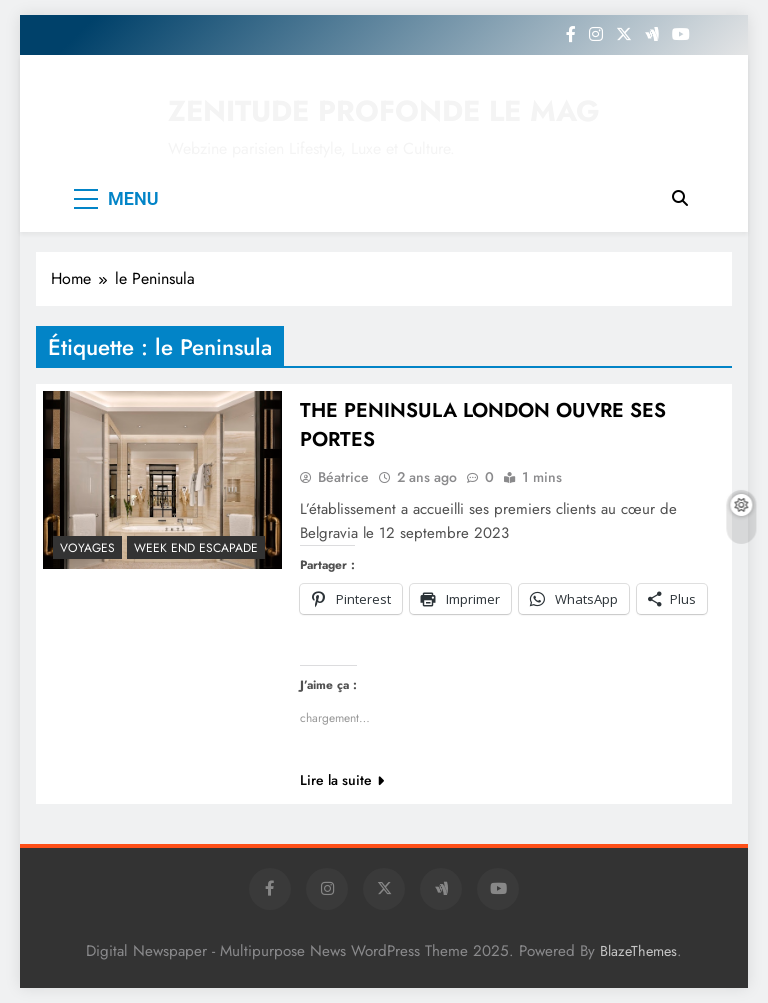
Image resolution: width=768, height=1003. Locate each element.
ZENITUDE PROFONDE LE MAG (384, 111)
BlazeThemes (638, 951)
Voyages (87, 548)
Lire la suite (342, 780)
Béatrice (343, 477)
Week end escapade (196, 548)
